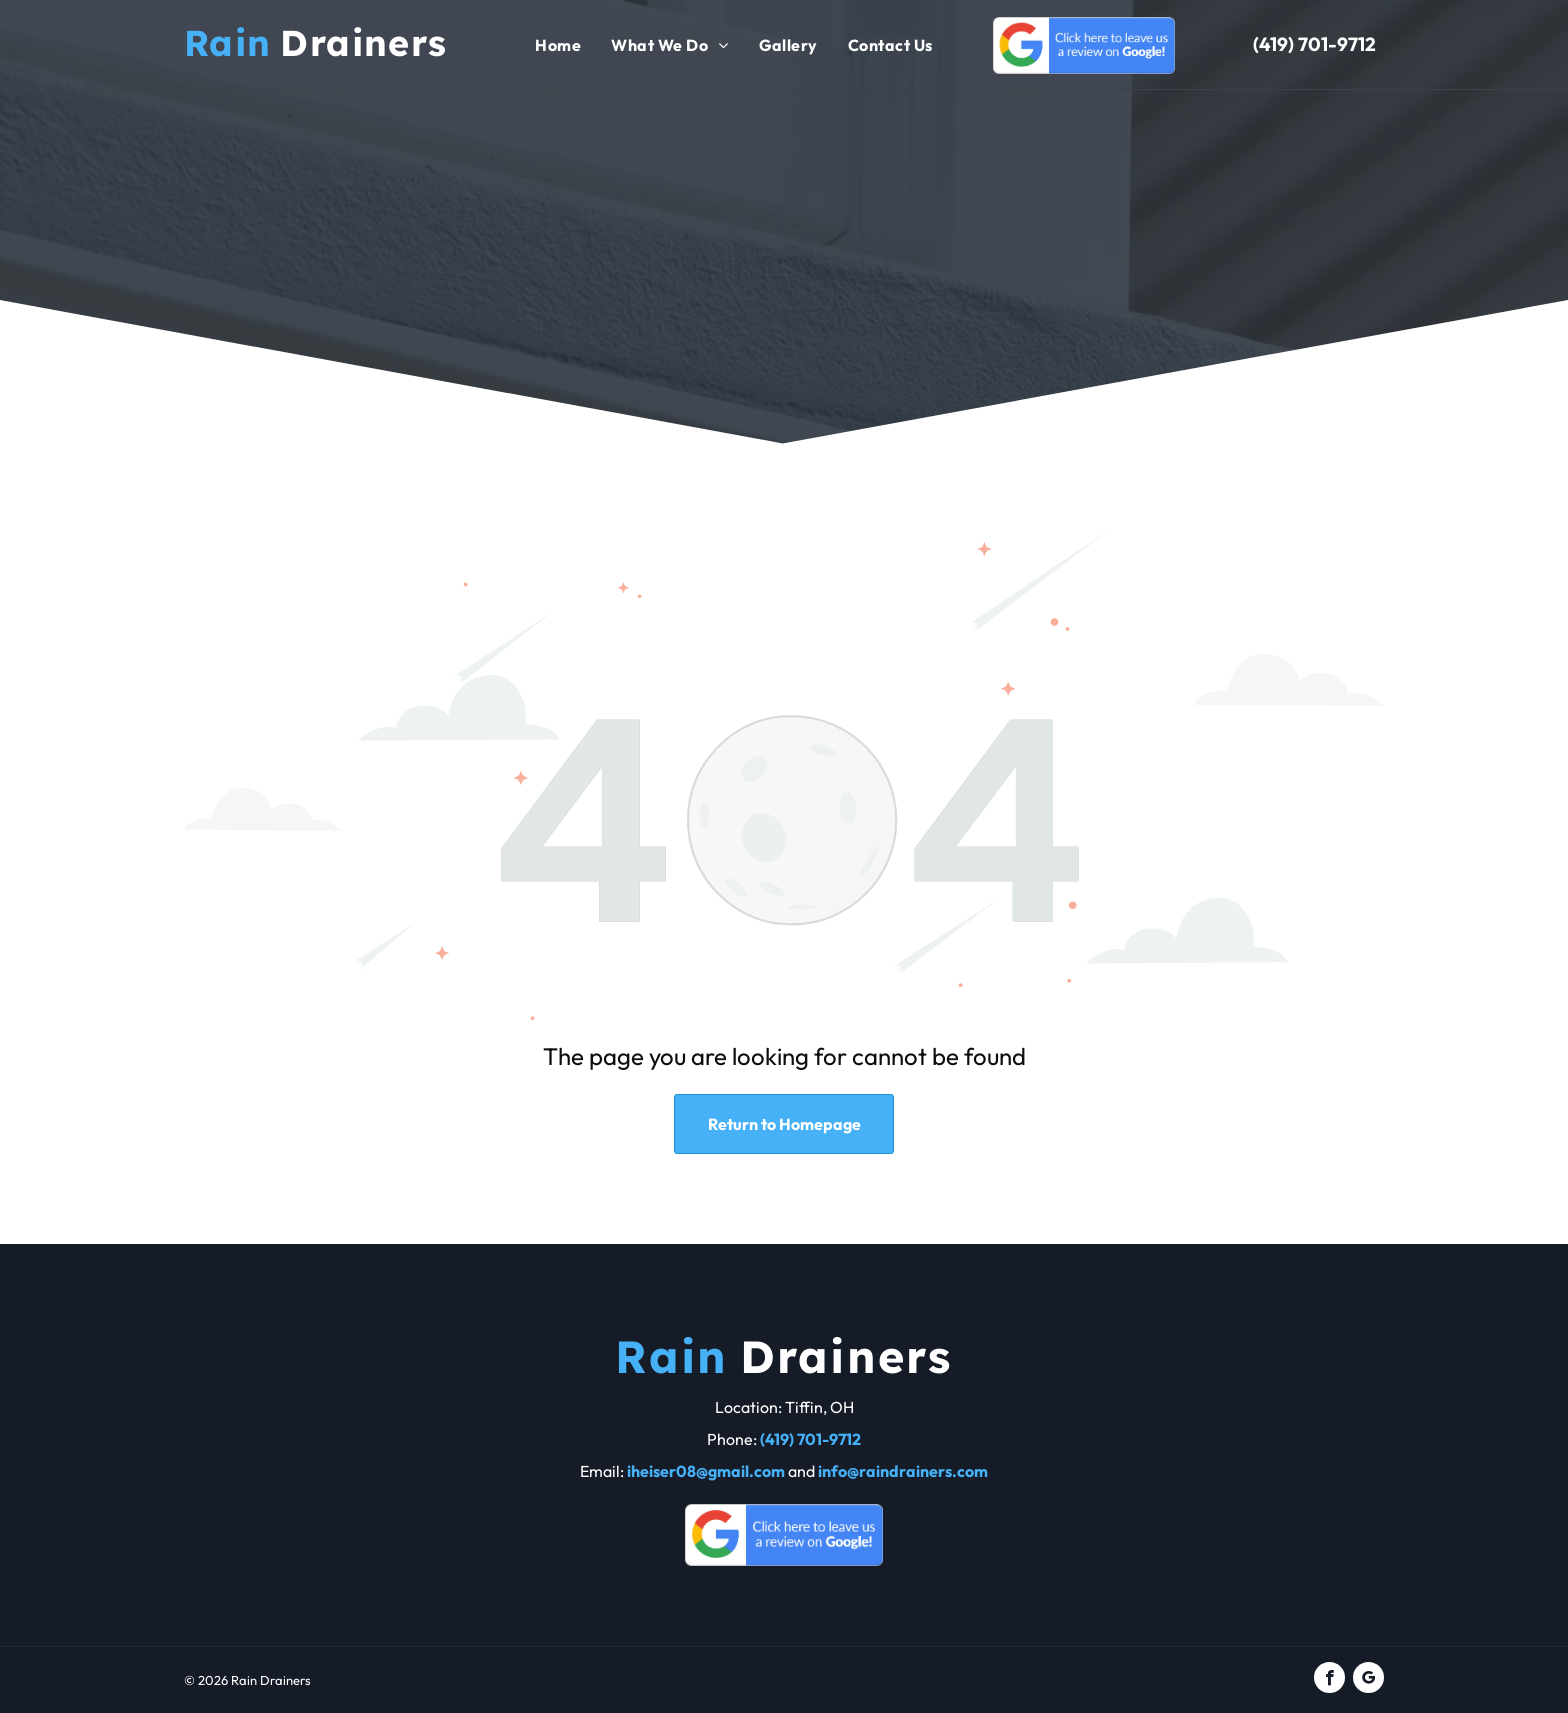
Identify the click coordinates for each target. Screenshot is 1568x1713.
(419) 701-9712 (1314, 44)
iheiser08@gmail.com (706, 1471)
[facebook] (1329, 1680)
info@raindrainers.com (903, 1471)
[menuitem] (558, 45)
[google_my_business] (1368, 1680)
